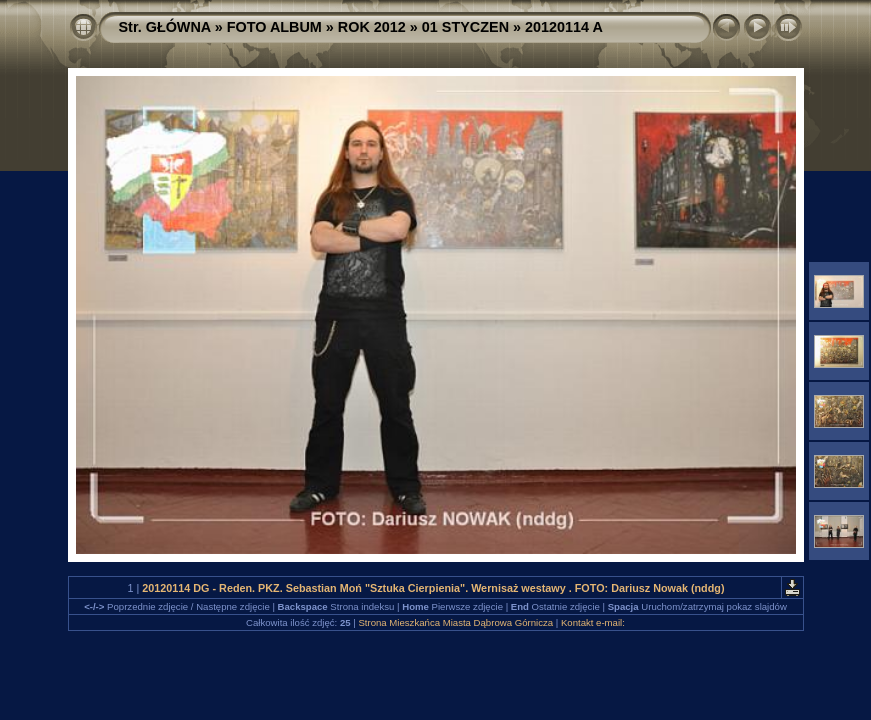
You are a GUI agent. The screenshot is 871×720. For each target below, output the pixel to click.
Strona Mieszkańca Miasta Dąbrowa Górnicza (455, 622)
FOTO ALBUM (274, 27)
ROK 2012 (372, 27)
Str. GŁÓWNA (165, 27)
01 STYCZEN (465, 27)
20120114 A (564, 27)
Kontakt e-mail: (593, 622)
